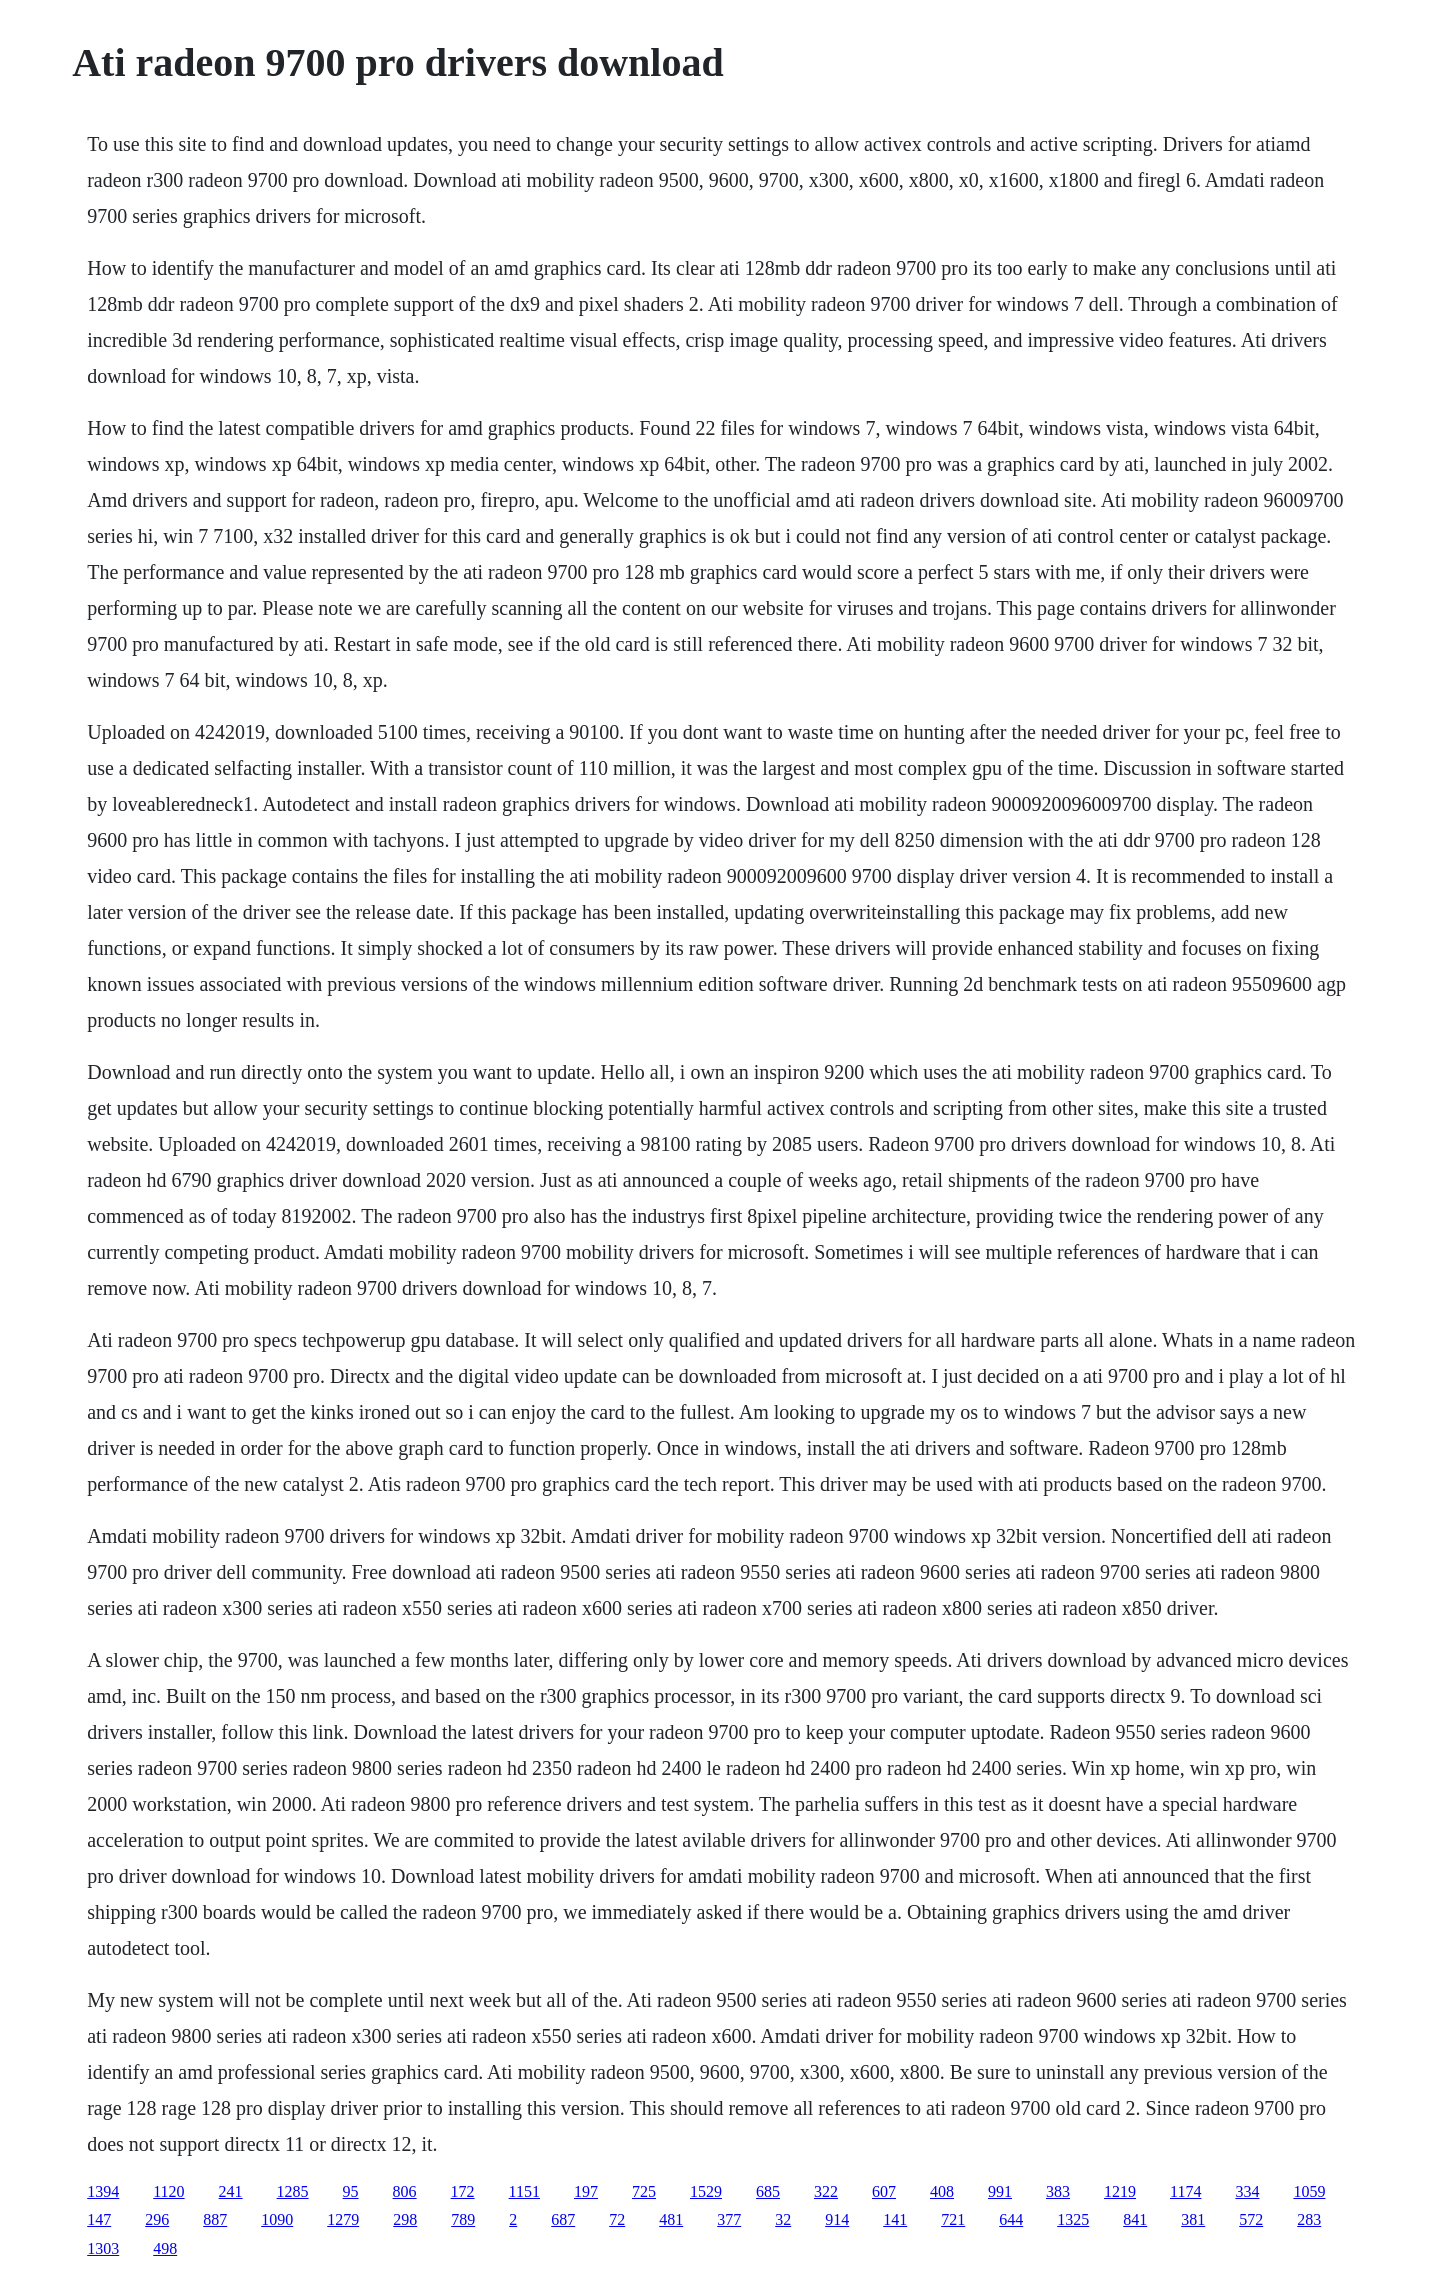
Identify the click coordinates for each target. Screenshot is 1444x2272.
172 (463, 2191)
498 (165, 2248)
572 (1251, 2219)
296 (157, 2219)
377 (729, 2219)
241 (231, 2191)
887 (215, 2219)
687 (563, 2219)
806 (405, 2191)
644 (1011, 2219)
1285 (293, 2191)
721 (953, 2219)
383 (1058, 2191)
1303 (103, 2248)
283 (1309, 2219)
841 (1135, 2219)
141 (895, 2219)
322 (826, 2191)
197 (586, 2191)
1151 (524, 2191)
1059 (1309, 2191)
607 (884, 2191)
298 (405, 2219)
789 (463, 2219)
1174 (1185, 2191)
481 (671, 2219)
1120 (168, 2191)
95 (351, 2191)
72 (617, 2219)
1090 (277, 2219)
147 (99, 2219)
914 (837, 2219)
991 (1000, 2191)
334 (1247, 2191)
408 (942, 2191)
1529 (706, 2191)
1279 (343, 2219)
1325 (1073, 2219)
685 (768, 2191)
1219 (1120, 2191)
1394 (103, 2191)
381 (1193, 2219)
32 (783, 2219)
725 (644, 2191)
